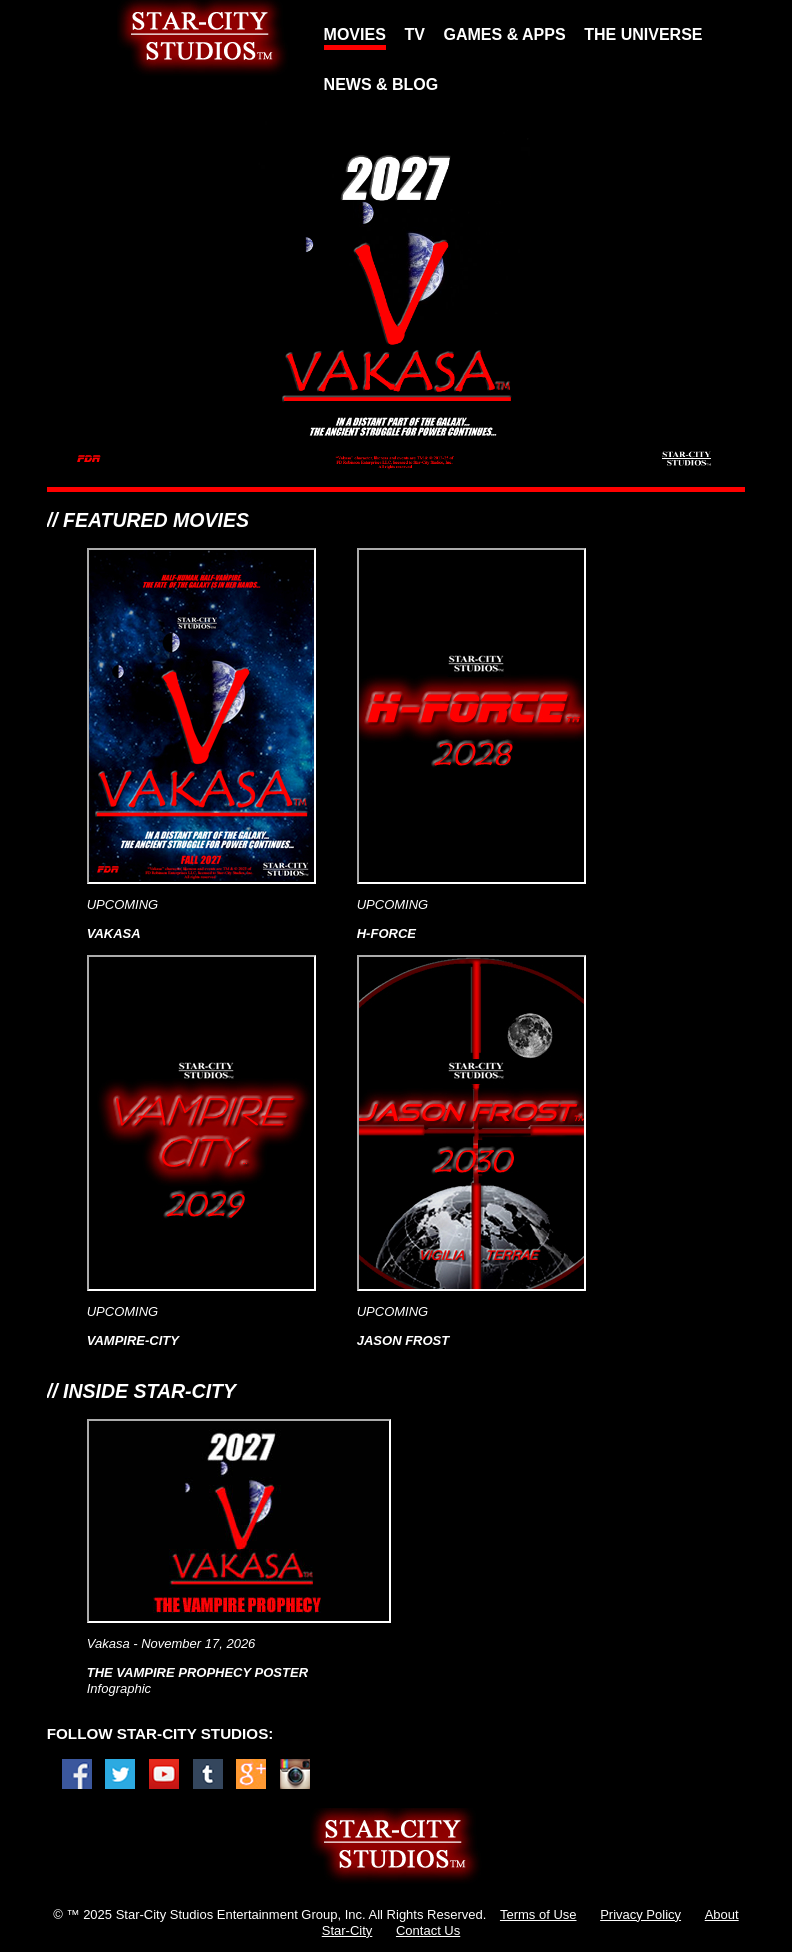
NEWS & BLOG (381, 84)
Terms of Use (538, 1914)
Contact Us (428, 1930)
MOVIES (355, 34)
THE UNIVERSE (643, 34)
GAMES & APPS (505, 34)
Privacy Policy (640, 1914)
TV (414, 34)
